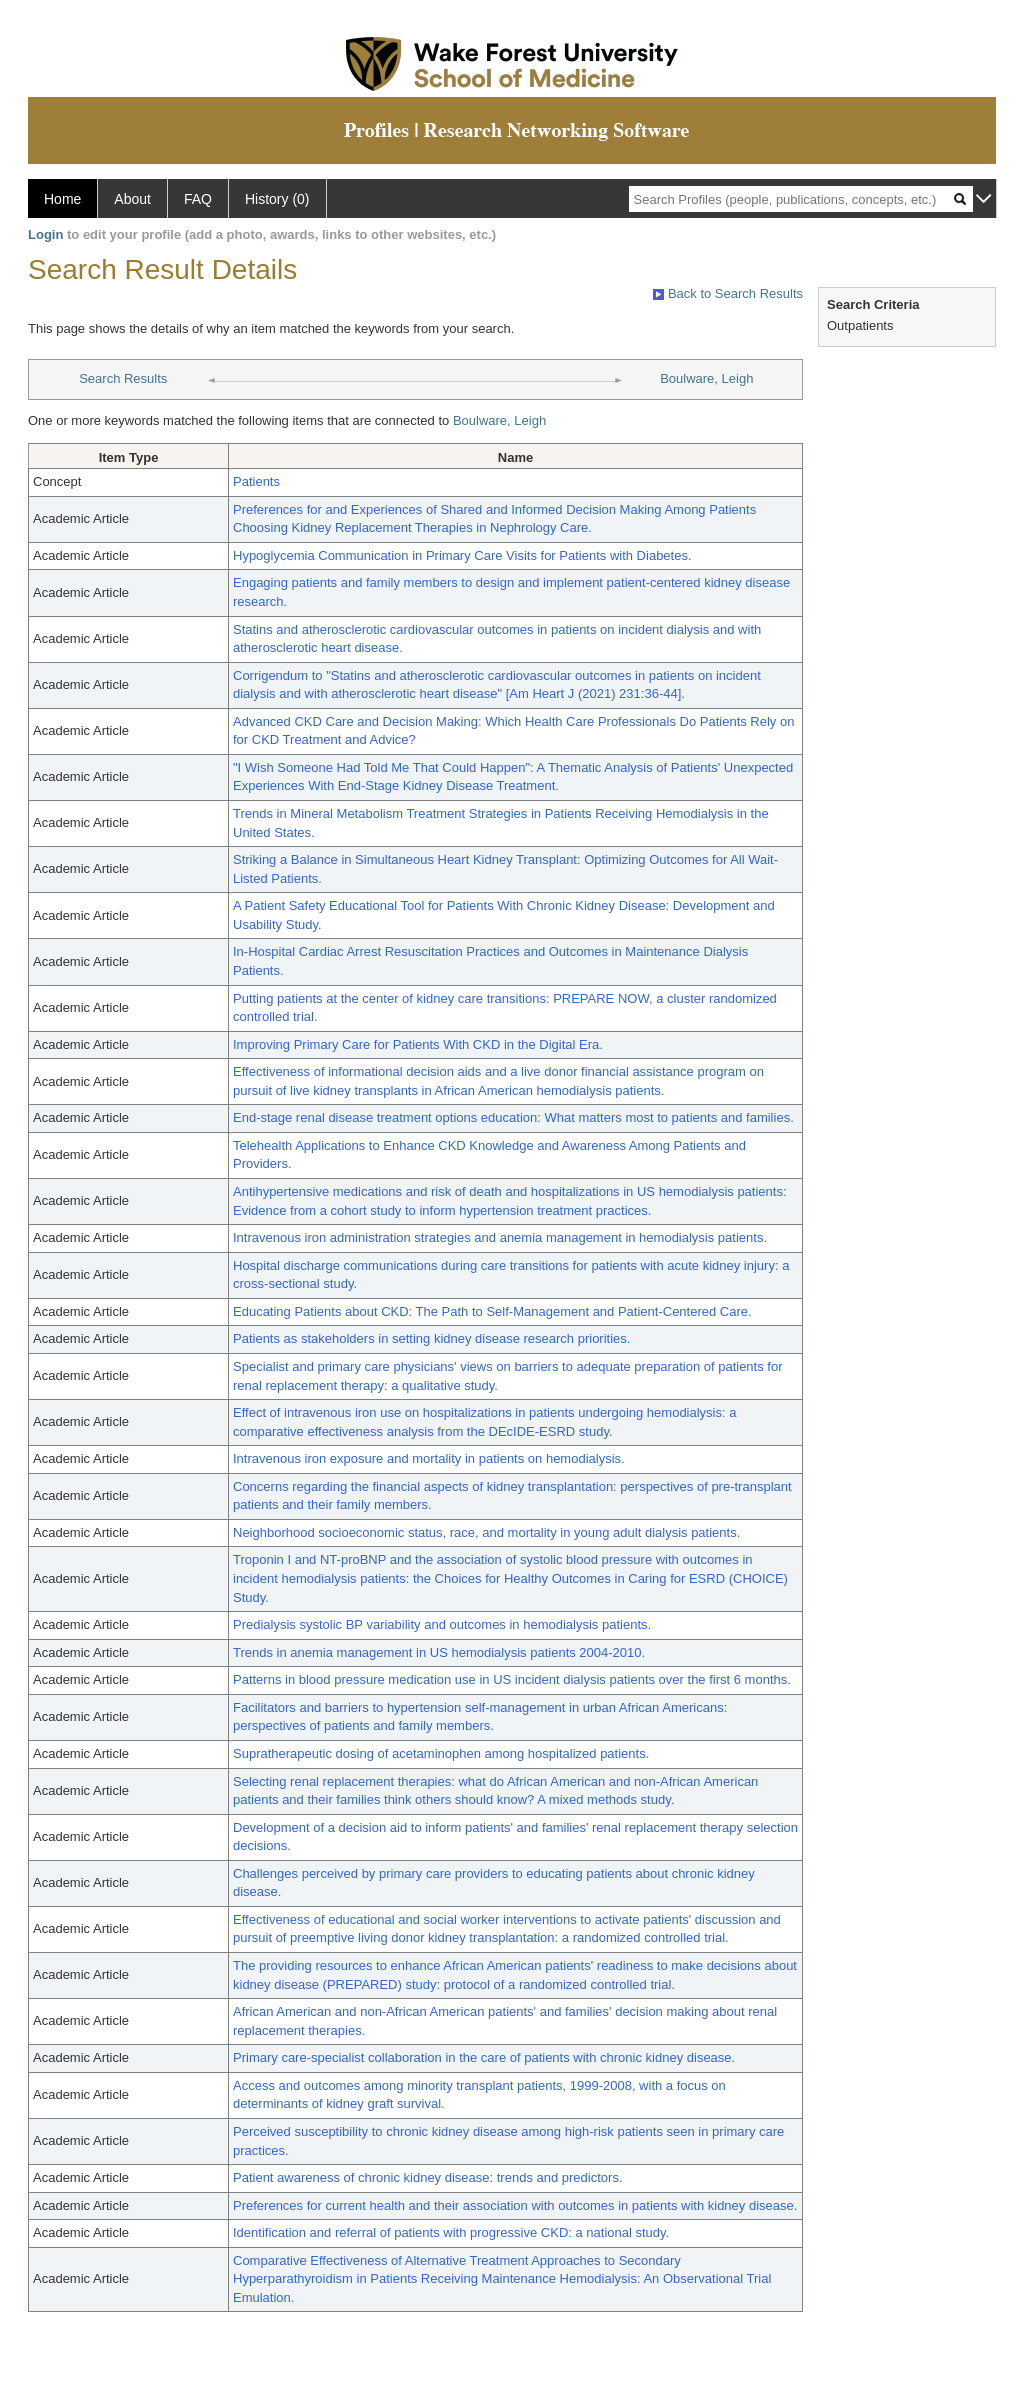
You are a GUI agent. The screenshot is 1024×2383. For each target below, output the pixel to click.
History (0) (277, 199)
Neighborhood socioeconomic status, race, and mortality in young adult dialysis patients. (486, 1532)
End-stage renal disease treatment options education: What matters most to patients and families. (513, 1117)
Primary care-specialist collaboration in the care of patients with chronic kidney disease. (484, 2057)
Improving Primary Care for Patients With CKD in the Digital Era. (418, 1044)
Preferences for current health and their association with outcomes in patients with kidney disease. (515, 2205)
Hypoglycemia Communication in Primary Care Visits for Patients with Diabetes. (462, 555)
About (132, 199)
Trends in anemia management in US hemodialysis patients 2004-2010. (439, 1652)
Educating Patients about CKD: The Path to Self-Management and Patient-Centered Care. (492, 1311)
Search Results (123, 378)
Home (62, 199)
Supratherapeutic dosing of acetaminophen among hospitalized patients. (441, 1753)
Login (45, 234)
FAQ (198, 199)
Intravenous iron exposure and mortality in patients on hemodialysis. (429, 1458)
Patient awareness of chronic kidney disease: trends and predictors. (428, 2177)
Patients (256, 481)
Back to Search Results (728, 293)
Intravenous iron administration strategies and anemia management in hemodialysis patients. (500, 1237)
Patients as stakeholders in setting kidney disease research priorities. (431, 1338)
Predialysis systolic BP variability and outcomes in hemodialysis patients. (442, 1624)
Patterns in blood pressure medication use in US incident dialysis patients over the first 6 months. (512, 1679)
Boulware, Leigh (706, 378)
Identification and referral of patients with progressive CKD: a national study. (451, 2232)
